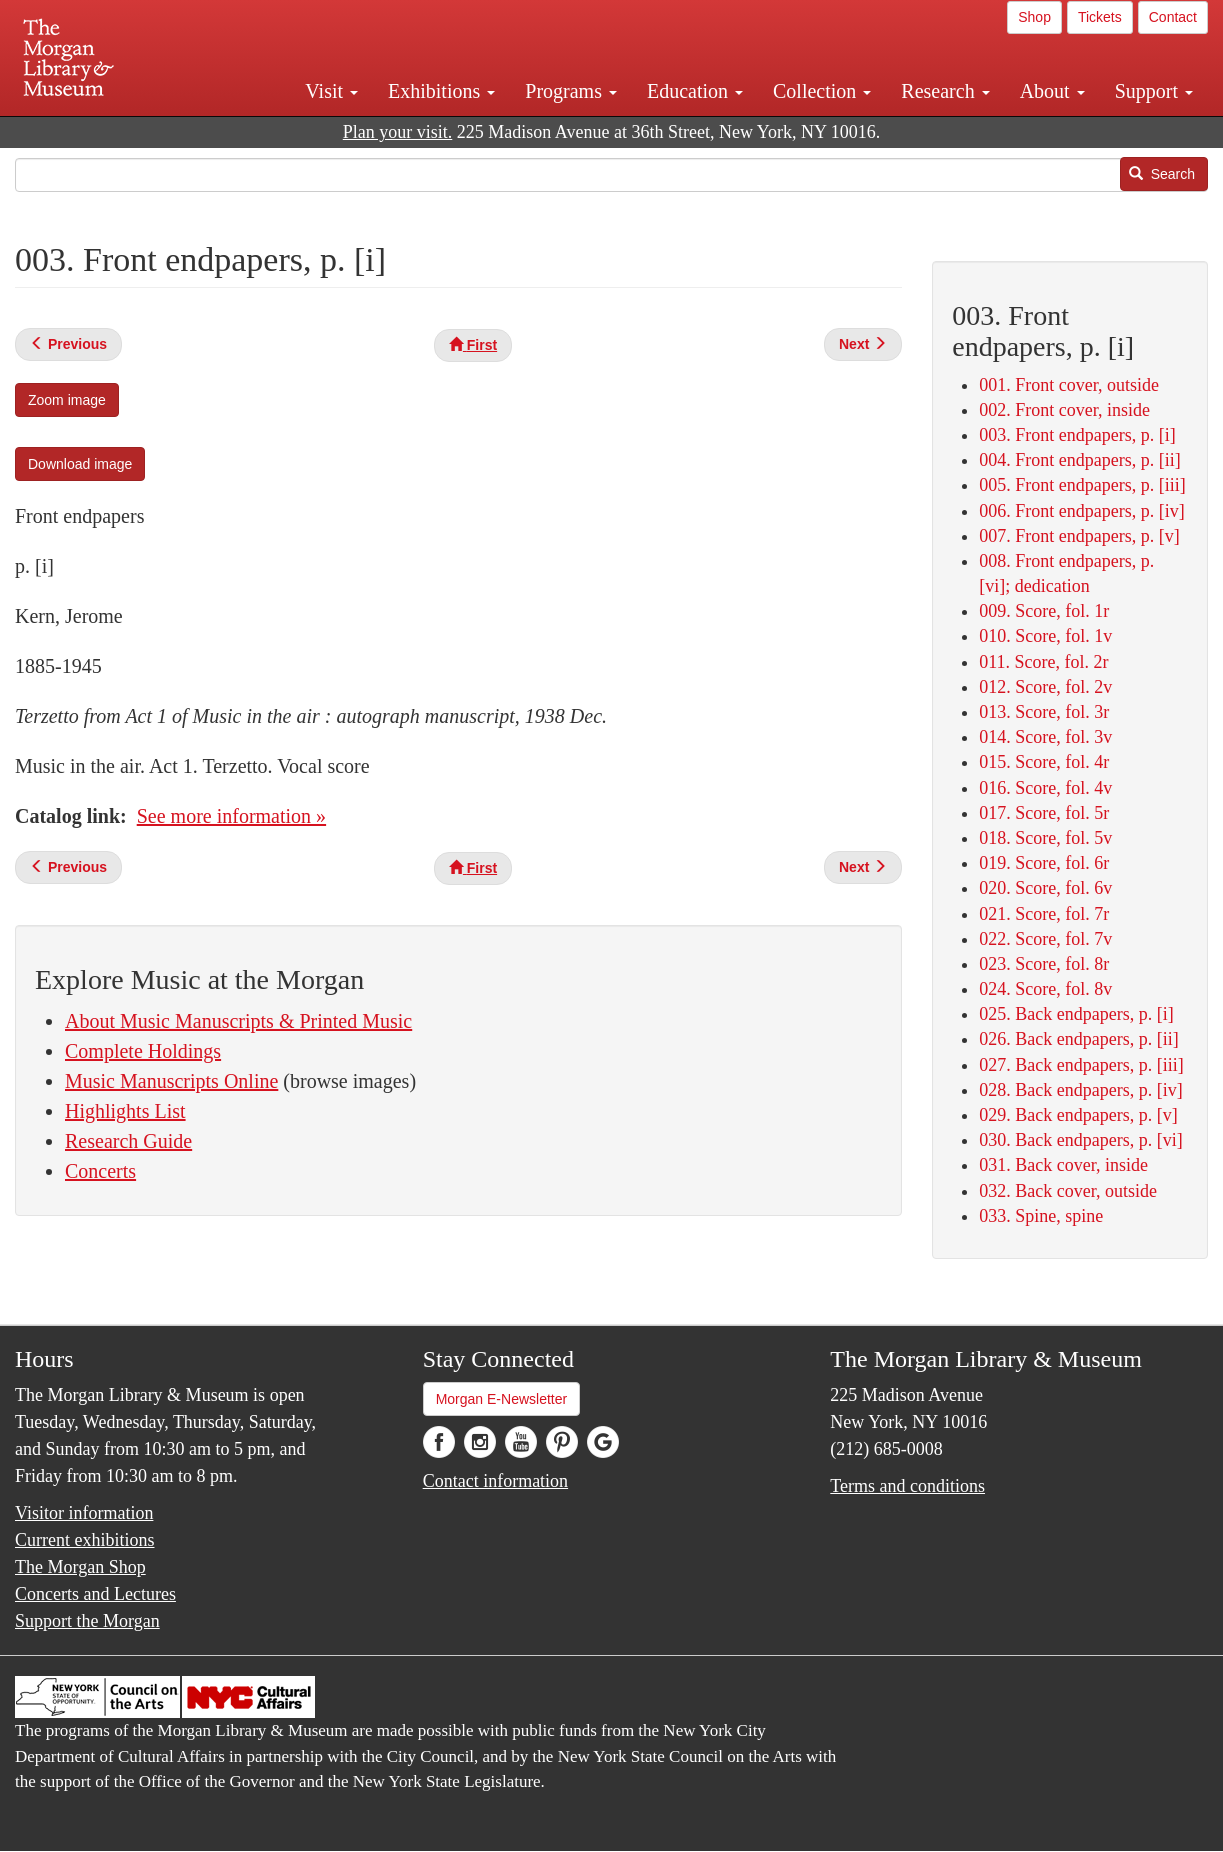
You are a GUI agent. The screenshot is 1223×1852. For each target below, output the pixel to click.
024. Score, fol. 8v (1045, 989)
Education (695, 91)
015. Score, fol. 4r (1044, 762)
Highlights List (125, 1111)
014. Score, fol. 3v (1045, 737)
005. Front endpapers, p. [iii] (1082, 485)
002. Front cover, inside (1064, 410)
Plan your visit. (398, 132)
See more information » (231, 816)
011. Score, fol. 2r (1043, 662)
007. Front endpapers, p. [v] (1079, 536)
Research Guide (128, 1141)
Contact (1173, 17)
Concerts (100, 1171)
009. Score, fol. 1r (1044, 611)
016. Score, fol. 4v (1045, 788)
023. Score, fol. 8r (1044, 964)
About (1052, 91)
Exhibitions (441, 91)
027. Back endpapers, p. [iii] (1081, 1065)
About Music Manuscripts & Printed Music (238, 1021)
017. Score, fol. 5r (1044, 813)
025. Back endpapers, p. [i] (1076, 1014)
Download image (80, 464)
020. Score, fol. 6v (1045, 888)
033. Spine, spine (1041, 1216)
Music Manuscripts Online (171, 1081)
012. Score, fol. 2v (1045, 687)
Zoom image (67, 400)
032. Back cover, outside (1068, 1191)
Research (945, 91)
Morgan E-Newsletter (502, 1399)
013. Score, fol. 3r (1044, 712)
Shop (1034, 17)
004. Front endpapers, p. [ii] (1079, 460)
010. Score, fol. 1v (1045, 636)
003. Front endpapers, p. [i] (1077, 435)
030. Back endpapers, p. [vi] (1080, 1140)
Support (1154, 91)
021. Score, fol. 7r (1044, 914)
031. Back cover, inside (1063, 1165)
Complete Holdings (143, 1051)
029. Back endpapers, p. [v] (1078, 1115)
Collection (822, 91)
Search (1162, 174)
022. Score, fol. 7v (1045, 939)
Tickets (1100, 17)
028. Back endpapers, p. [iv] (1080, 1090)
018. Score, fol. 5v (1045, 838)
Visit (331, 91)
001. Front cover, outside (1069, 385)
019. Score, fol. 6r (1044, 863)
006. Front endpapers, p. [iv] (1081, 511)
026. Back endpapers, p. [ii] (1078, 1039)
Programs (571, 91)
